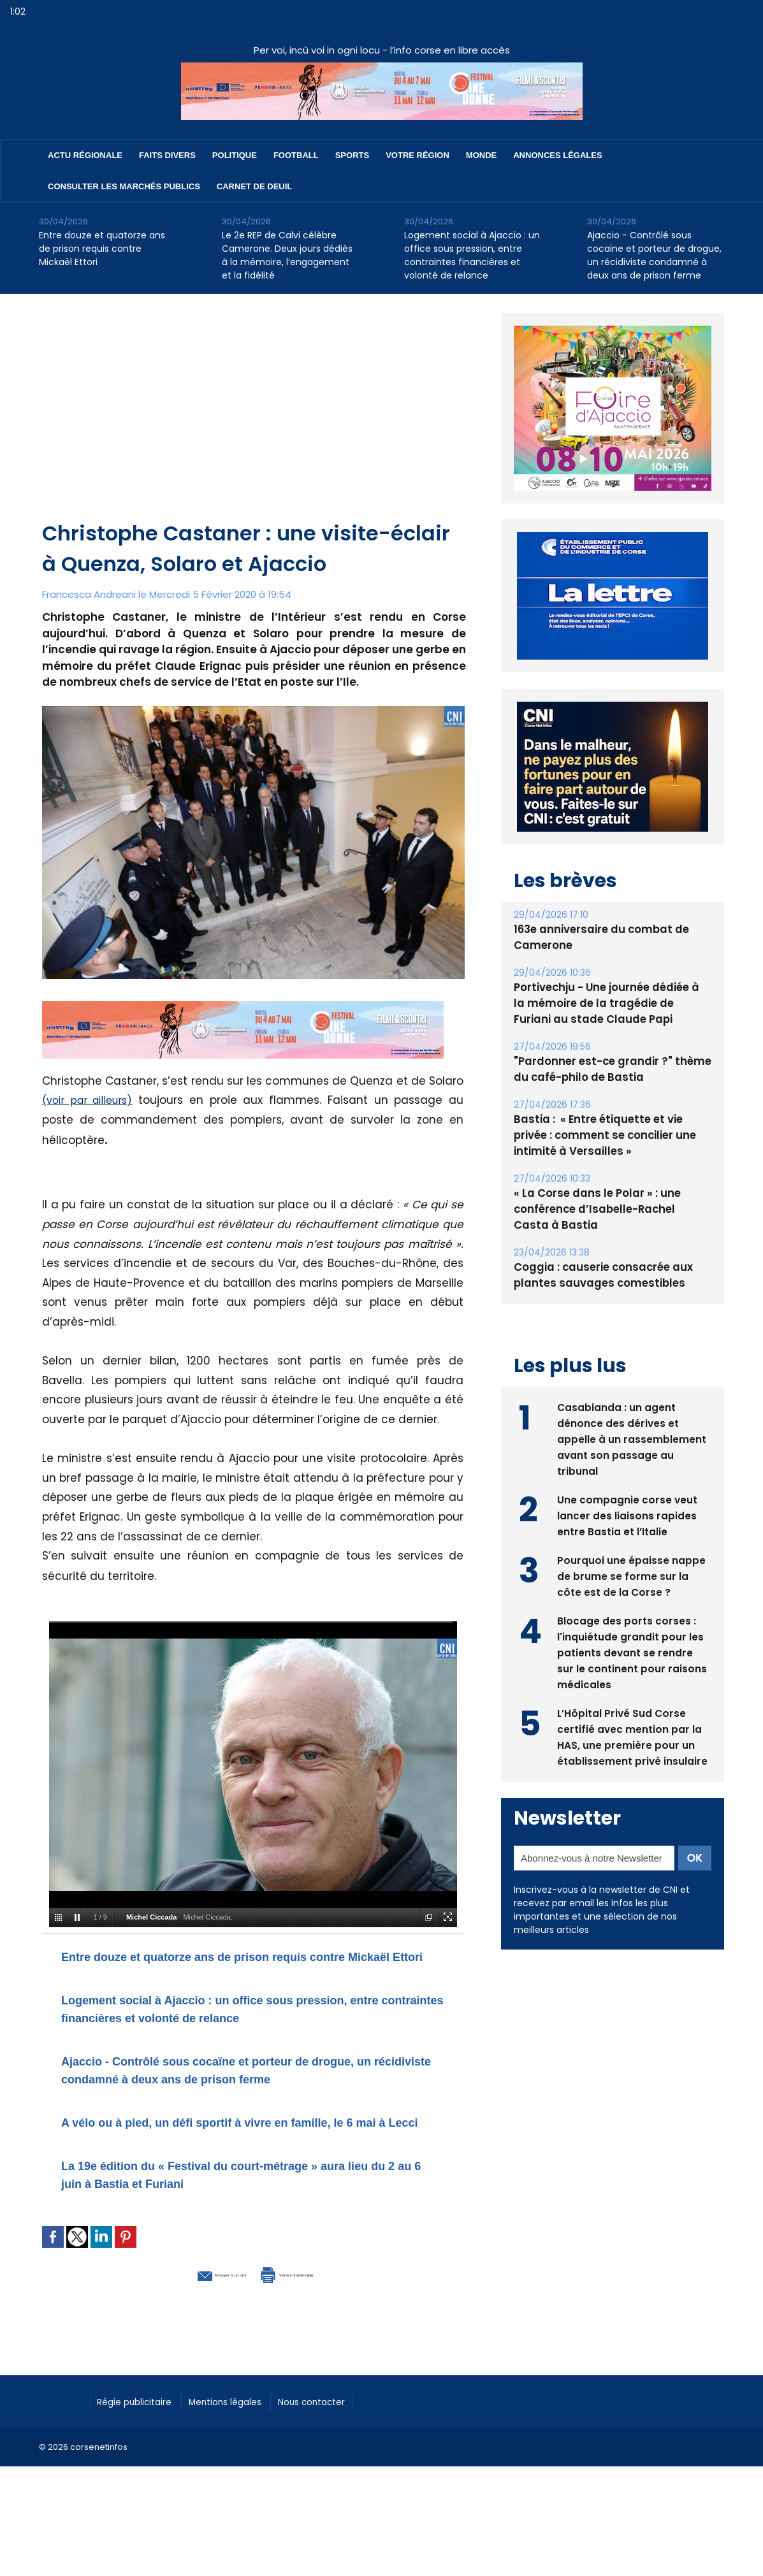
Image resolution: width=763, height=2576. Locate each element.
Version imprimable (319, 2326)
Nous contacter (346, 2453)
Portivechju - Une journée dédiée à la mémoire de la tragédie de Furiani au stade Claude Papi (610, 1003)
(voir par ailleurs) (91, 1100)
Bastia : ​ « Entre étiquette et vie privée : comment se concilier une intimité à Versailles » (611, 1135)
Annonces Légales (557, 155)
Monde (481, 155)
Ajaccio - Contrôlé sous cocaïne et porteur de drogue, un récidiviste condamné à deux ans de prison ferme (654, 255)
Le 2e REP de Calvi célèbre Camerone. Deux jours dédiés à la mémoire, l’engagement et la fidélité (287, 255)
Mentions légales (246, 2453)
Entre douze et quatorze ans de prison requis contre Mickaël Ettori (102, 248)
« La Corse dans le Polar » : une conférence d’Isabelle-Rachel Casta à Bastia (608, 1209)
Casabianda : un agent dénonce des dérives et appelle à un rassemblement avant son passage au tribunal (631, 1437)
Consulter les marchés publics (124, 186)
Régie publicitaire (142, 2453)
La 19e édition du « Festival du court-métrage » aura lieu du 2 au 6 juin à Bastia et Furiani (250, 2227)
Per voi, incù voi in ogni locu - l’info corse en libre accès (382, 50)
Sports (352, 155)
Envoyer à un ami (183, 2326)
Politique (234, 155)
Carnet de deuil (254, 186)
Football (296, 155)
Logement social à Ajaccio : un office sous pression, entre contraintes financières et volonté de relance (472, 255)
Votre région (417, 155)
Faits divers (167, 155)
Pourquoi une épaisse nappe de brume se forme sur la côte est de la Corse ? (631, 1574)
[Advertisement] (254, 422)
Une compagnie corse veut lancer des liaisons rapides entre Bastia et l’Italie (627, 1514)
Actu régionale (85, 155)
